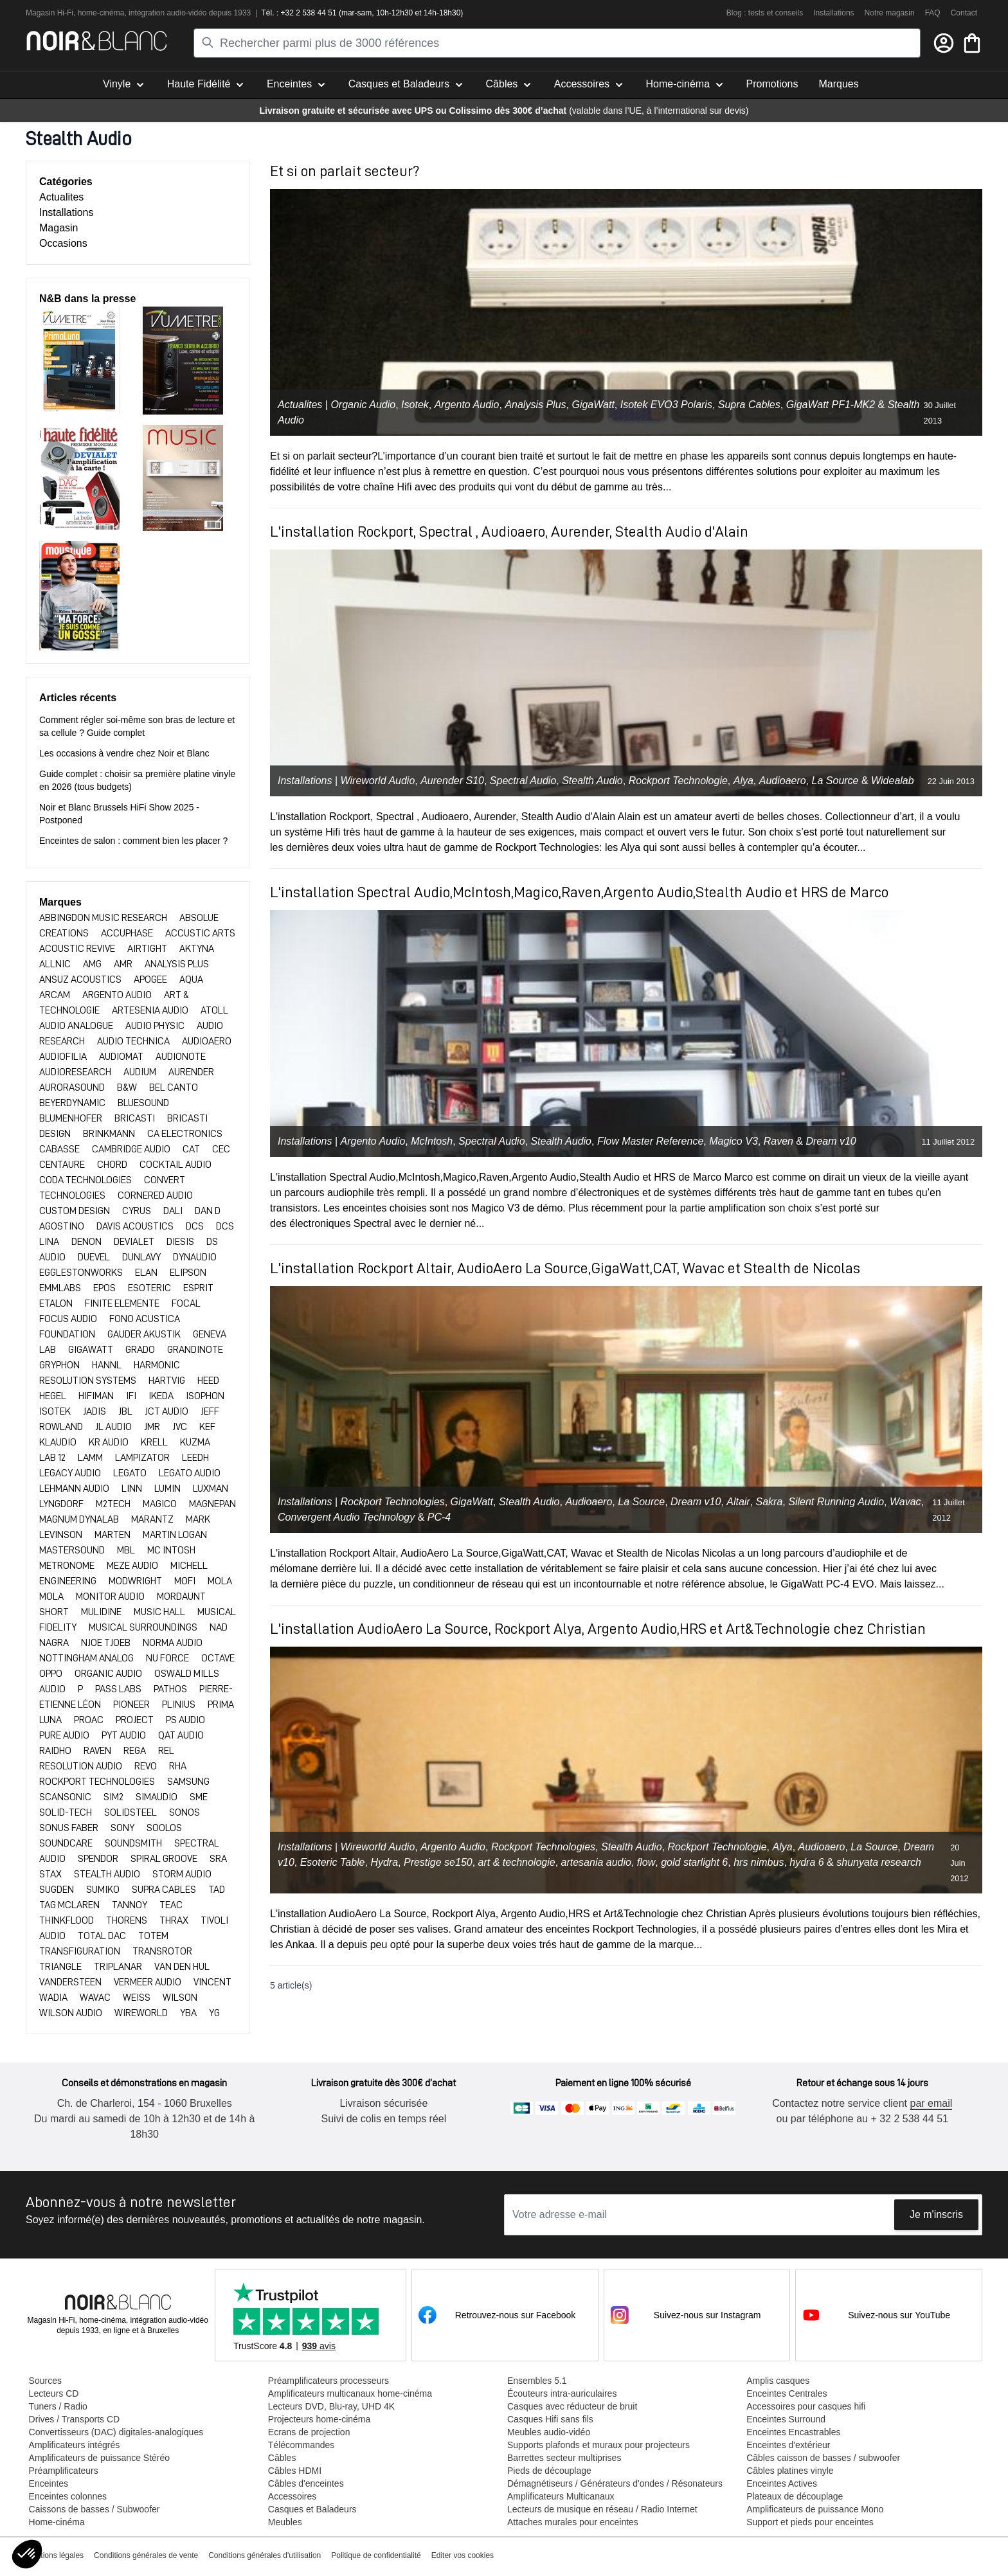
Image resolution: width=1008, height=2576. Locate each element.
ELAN (147, 1272)
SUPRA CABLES (165, 1889)
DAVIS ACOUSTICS (136, 1226)
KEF (207, 1427)
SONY (123, 1828)
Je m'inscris (936, 2214)
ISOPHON (205, 1396)
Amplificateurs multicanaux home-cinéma (349, 2393)
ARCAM (55, 995)
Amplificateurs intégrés (74, 2445)
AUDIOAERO (206, 1041)
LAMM (91, 1458)
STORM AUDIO (182, 1874)
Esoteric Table (332, 1862)
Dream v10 (831, 1141)
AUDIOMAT (122, 1056)
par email (930, 2103)
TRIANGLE (61, 1967)
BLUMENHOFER (71, 1118)
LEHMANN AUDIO (75, 1488)
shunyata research (878, 1862)
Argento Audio (467, 404)
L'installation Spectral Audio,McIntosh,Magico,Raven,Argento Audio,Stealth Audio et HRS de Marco (579, 892)
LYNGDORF (62, 1504)
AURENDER (191, 1072)
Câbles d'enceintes (305, 2483)
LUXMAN (210, 1488)
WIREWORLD (142, 2013)
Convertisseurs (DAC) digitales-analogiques (115, 2432)
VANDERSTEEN (71, 1982)
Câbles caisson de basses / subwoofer (822, 2458)
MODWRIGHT (136, 1581)
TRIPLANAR (119, 1967)
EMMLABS (61, 1288)
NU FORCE (168, 1658)
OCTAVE (218, 1658)
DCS (196, 1226)
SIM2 (114, 1797)
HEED (208, 1380)
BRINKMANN (110, 1134)
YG (214, 2013)
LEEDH (195, 1458)
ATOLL (214, 1010)
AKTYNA (196, 949)
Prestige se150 (438, 1862)
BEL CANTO (173, 1087)
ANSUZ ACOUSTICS (81, 979)
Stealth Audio (592, 780)
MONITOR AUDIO (111, 1596)
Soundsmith (134, 1843)
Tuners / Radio (57, 2406)
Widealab (892, 780)
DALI (173, 1211)
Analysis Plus (535, 404)
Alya (743, 780)
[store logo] (97, 41)
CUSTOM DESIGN (75, 1211)
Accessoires (291, 2496)
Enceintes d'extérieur (787, 2445)
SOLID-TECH (66, 1812)
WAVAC (96, 1997)
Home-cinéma (56, 2522)
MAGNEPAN (212, 1504)
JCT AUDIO (167, 1411)
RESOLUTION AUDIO (81, 1766)
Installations (833, 12)
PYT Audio (125, 1735)
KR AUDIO (109, 1442)
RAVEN (98, 1751)
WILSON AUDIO (71, 2013)
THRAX (174, 1920)
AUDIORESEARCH (76, 1072)
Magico (161, 1504)
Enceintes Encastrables (793, 2432)
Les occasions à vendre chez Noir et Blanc (124, 753)
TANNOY (130, 1905)
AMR (124, 964)
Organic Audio (362, 404)
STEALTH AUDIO (108, 1874)
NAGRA (55, 1643)
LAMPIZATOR (143, 1458)
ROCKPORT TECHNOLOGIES (98, 1781)
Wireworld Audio (378, 780)
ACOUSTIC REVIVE (78, 949)
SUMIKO (104, 1889)
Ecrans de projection (308, 2432)
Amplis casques (777, 2380)
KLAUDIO (58, 1442)
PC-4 (439, 1517)
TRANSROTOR (162, 1951)
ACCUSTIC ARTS (200, 933)
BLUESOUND (143, 1103)
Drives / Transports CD (74, 2419)
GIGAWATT (91, 1350)
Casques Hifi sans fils (550, 2419)
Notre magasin (890, 12)
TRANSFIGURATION (80, 1951)
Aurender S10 (452, 780)
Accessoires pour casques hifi (805, 2406)
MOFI (185, 1581)
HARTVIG (167, 1380)
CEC (221, 1149)
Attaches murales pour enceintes (572, 2522)
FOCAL (186, 1303)
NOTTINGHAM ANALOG (87, 1658)
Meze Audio (133, 1566)
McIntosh (432, 1141)
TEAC (171, 1905)
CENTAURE (63, 1164)
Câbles (281, 2458)
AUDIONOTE (181, 1056)
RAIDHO (56, 1751)
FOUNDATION (68, 1334)
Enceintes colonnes (67, 2496)
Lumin (168, 1488)
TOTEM (153, 1936)
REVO (146, 1766)
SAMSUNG (188, 1781)
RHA (177, 1766)
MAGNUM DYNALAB (80, 1519)
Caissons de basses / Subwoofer (93, 2509)
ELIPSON (188, 1272)
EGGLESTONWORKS (82, 1272)
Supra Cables (749, 404)
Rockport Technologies (393, 1501)
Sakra (769, 1501)
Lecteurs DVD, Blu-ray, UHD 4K (330, 2406)
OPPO (51, 1673)
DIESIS (181, 1242)
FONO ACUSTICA (144, 1319)
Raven (778, 1141)
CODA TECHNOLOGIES (86, 1180)
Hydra (384, 1862)
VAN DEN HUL (182, 1967)
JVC (180, 1427)
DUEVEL (95, 1257)
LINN (133, 1488)
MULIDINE (102, 1612)
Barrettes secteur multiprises (563, 2458)
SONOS (184, 1812)
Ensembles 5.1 (536, 2380)
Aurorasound (73, 1087)
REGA (135, 1751)
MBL (127, 1550)
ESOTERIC (150, 1288)
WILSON (180, 1997)
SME (199, 1797)
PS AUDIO (185, 1720)
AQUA (191, 979)
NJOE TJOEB (106, 1643)
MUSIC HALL (160, 1612)
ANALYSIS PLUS (177, 964)
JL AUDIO (114, 1427)
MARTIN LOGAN (175, 1535)
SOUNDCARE (66, 1843)
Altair (738, 1501)
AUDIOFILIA (64, 1056)
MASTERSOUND (73, 1550)
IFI (132, 1396)
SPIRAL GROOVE (164, 1859)
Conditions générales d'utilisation (264, 2555)
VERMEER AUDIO (148, 1982)
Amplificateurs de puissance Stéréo (98, 2458)
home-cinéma (101, 12)
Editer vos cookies (462, 2555)
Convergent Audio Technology (346, 1517)
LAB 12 (53, 1458)
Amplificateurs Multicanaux (560, 2496)
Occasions (63, 243)
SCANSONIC (66, 1797)
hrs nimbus (759, 1862)
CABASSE (60, 1149)
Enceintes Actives (781, 2483)
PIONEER (132, 1704)
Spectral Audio (523, 780)
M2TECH (114, 1504)
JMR (153, 1427)
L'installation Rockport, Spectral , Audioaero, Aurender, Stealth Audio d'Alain (509, 531)
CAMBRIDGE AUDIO (132, 1149)
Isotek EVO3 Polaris (666, 404)
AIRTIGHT (148, 949)
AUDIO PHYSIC (155, 1026)
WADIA (54, 1997)
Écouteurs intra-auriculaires (561, 2393)
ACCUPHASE (128, 933)
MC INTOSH (171, 1550)
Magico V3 (733, 1141)
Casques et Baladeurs (311, 2509)
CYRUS (137, 1211)
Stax (51, 1874)
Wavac (905, 1501)
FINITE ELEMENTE (123, 1303)
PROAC (89, 1720)
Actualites (61, 197)
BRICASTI (135, 1118)
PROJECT (136, 1720)
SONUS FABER (69, 1828)
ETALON (57, 1303)
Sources (44, 2380)
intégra (140, 12)
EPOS (105, 1288)
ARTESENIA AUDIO (151, 1010)
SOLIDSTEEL (131, 1812)
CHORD (113, 1164)
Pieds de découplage (549, 2470)
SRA (218, 1859)
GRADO (141, 1350)
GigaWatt (593, 404)
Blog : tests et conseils (764, 12)
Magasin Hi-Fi (49, 12)
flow (646, 1862)
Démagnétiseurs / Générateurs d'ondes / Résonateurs (614, 2483)
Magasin (58, 227)
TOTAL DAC (103, 1936)
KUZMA (195, 1442)
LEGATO (130, 1473)
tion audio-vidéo (179, 12)
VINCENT (212, 1982)
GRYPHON (60, 1365)
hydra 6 (806, 1862)
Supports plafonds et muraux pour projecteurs (598, 2445)
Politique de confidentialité (375, 2555)
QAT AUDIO (181, 1735)
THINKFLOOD (67, 1920)
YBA (189, 2013)
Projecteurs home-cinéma (318, 2419)
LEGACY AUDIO (71, 1473)
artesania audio (596, 1862)
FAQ (933, 12)
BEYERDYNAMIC (73, 1103)
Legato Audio (190, 1473)
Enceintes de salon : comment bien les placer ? (133, 841)
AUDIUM (140, 1072)
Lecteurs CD (53, 2393)
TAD (216, 1889)
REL (166, 1751)
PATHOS (171, 1689)
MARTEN (113, 1535)
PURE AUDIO (65, 1735)
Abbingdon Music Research (104, 918)
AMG (93, 964)
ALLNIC (56, 964)
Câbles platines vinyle (789, 2470)
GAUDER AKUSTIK (145, 1334)
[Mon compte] (943, 43)
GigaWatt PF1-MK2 (830, 404)
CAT (192, 1149)
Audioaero (782, 780)
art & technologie (516, 1862)
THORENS (127, 1920)
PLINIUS (179, 1704)
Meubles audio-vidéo (548, 2432)
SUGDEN (57, 1889)
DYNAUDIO (195, 1257)
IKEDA (162, 1396)
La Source (835, 780)
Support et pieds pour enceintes (809, 2522)
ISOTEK (56, 1411)
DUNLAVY (142, 1257)
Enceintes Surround (785, 2419)
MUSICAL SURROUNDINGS (144, 1627)
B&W (128, 1087)
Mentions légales (55, 2555)
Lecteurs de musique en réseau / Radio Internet (602, 2509)
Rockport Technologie (678, 780)
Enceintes (48, 2483)
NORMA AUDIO (173, 1643)
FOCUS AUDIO (69, 1319)
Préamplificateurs (63, 2470)
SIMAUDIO (157, 1797)
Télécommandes (300, 2445)
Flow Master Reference (650, 1141)
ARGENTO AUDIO (118, 995)
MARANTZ (153, 1519)
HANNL (107, 1365)
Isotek (415, 404)
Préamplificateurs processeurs (327, 2380)
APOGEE (151, 979)
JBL (126, 1411)
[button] (27, 2554)
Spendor (99, 1859)
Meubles (284, 2522)
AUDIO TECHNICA (134, 1041)
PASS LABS (119, 1689)
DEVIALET (135, 1242)
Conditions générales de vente (146, 2555)
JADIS (95, 1411)
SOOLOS (164, 1828)
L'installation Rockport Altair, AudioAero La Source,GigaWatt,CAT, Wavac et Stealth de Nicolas (565, 1268)
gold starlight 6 (694, 1862)
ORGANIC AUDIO (109, 1673)
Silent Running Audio (836, 1501)
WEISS (137, 1997)
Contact (964, 12)
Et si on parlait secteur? (345, 171)
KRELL (155, 1442)
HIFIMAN (97, 1396)
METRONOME (67, 1566)
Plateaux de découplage (794, 2496)
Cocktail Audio (176, 1164)
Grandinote (195, 1350)
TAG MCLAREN (70, 1905)
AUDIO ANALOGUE (77, 1026)
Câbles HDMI (294, 2470)
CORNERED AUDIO (155, 1195)
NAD (219, 1627)
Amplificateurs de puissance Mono (814, 2509)
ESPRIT (198, 1288)
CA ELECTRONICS (184, 1134)
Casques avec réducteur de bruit (571, 2406)
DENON (87, 1242)
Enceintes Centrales (786, 2393)
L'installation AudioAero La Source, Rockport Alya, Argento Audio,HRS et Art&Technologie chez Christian (598, 1628)
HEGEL (53, 1396)
